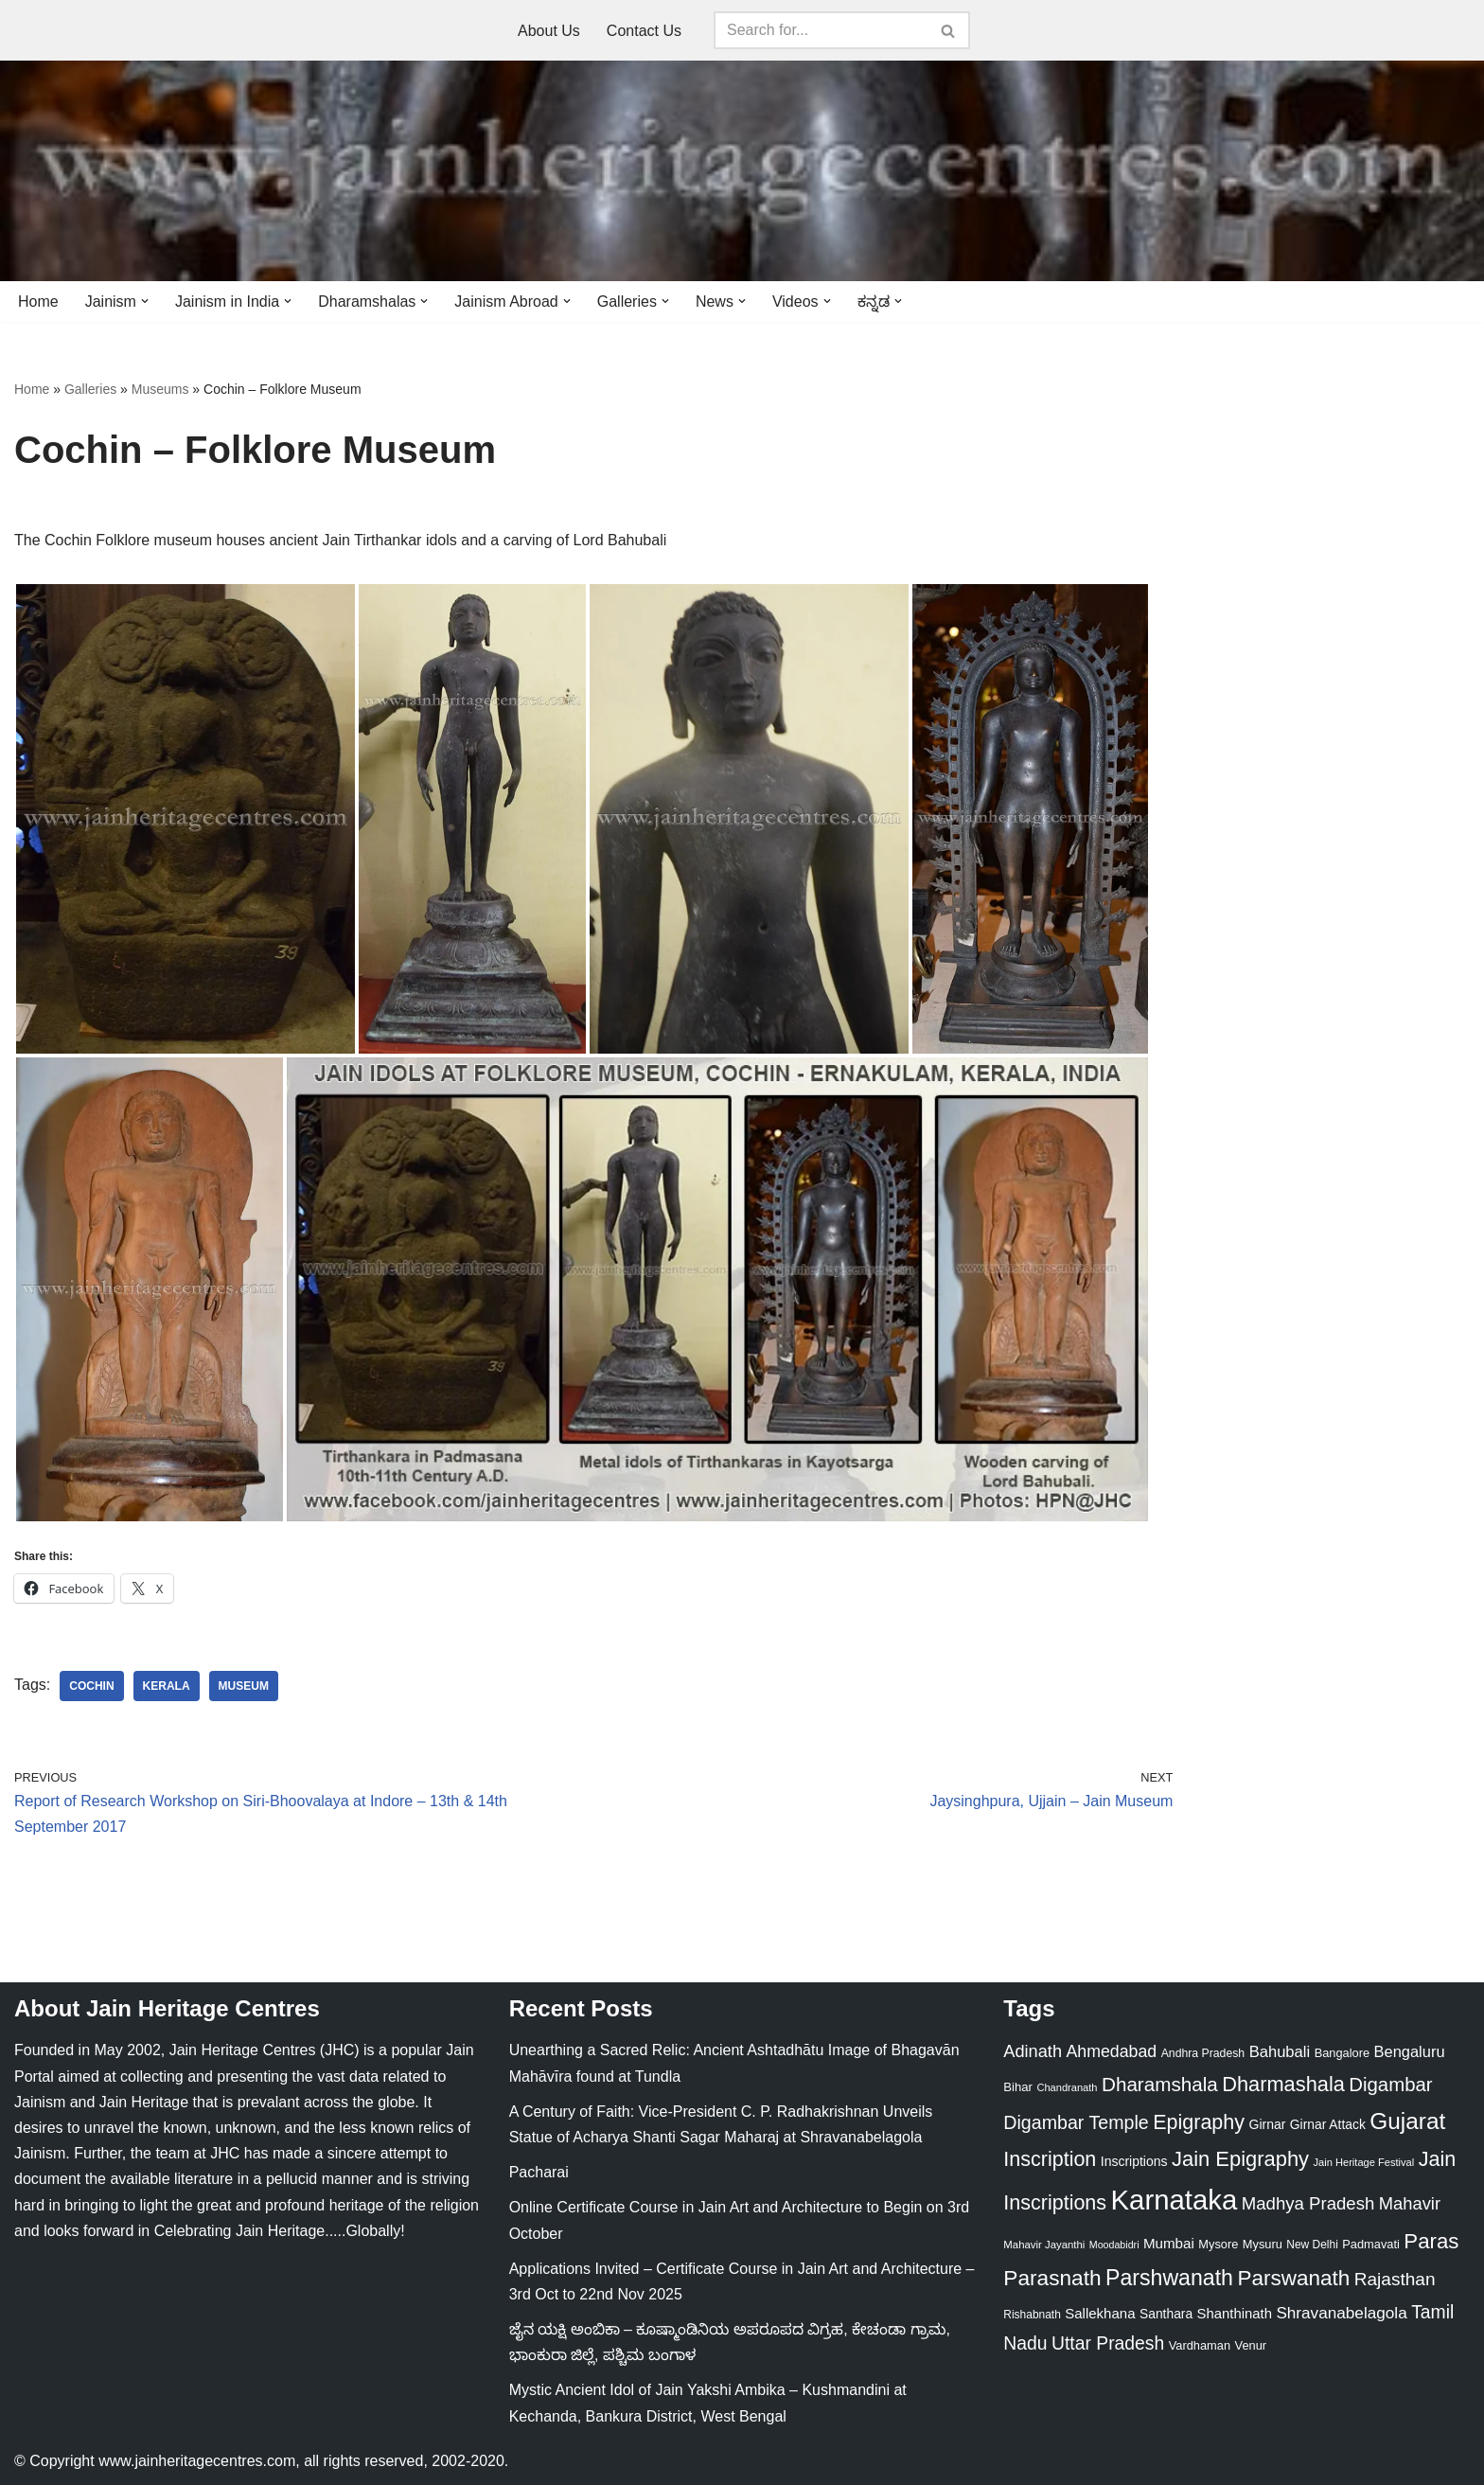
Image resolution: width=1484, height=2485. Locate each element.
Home (38, 301)
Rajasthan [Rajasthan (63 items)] (1395, 2279)
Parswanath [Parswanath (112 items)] (1293, 2278)
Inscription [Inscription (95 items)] (1049, 2159)
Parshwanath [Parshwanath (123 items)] (1169, 2277)
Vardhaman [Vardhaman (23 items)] (1199, 2345)
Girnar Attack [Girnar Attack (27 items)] (1328, 2124)
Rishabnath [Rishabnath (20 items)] (1031, 2314)
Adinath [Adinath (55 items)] (1032, 2051)
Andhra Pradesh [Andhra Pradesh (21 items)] (1203, 2053)
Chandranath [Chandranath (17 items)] (1066, 2087)
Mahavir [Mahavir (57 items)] (1409, 2203)
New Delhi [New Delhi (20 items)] (1311, 2244)
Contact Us (644, 31)
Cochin (91, 1686)
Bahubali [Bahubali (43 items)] (1280, 2052)
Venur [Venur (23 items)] (1251, 2345)
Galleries (90, 389)
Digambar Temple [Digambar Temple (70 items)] (1075, 2122)
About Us (549, 31)
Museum (244, 1686)
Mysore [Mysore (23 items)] (1218, 2244)
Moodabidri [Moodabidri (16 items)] (1114, 2244)
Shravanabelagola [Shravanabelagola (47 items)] (1341, 2312)
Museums (160, 389)
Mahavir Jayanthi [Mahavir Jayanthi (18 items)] (1044, 2244)
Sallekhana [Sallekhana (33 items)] (1100, 2313)
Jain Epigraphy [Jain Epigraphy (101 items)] (1240, 2159)
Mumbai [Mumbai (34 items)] (1168, 2243)
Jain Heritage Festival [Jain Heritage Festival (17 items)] (1364, 2162)
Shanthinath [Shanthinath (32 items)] (1234, 2313)
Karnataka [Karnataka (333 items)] (1174, 2199)
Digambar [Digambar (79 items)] (1390, 2084)
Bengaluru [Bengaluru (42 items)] (1409, 2051)
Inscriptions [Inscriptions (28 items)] (1134, 2161)
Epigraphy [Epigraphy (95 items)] (1199, 2122)
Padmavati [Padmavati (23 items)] (1371, 2244)
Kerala (166, 1686)
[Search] (821, 30)
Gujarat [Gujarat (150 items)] (1407, 2121)
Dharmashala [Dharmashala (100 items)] (1283, 2084)
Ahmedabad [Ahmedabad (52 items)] (1111, 2051)
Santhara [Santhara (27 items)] (1166, 2313)
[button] (145, 301)
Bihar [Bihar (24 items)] (1018, 2087)
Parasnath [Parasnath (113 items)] (1052, 2277)
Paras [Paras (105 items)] (1431, 2241)
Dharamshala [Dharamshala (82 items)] (1160, 2084)
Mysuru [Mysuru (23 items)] (1262, 2244)
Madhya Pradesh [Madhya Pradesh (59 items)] (1308, 2203)
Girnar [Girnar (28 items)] (1267, 2124)
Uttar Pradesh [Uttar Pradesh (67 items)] (1107, 2343)
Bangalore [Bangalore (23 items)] (1342, 2053)
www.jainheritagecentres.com (196, 2461)
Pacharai (539, 2172)
